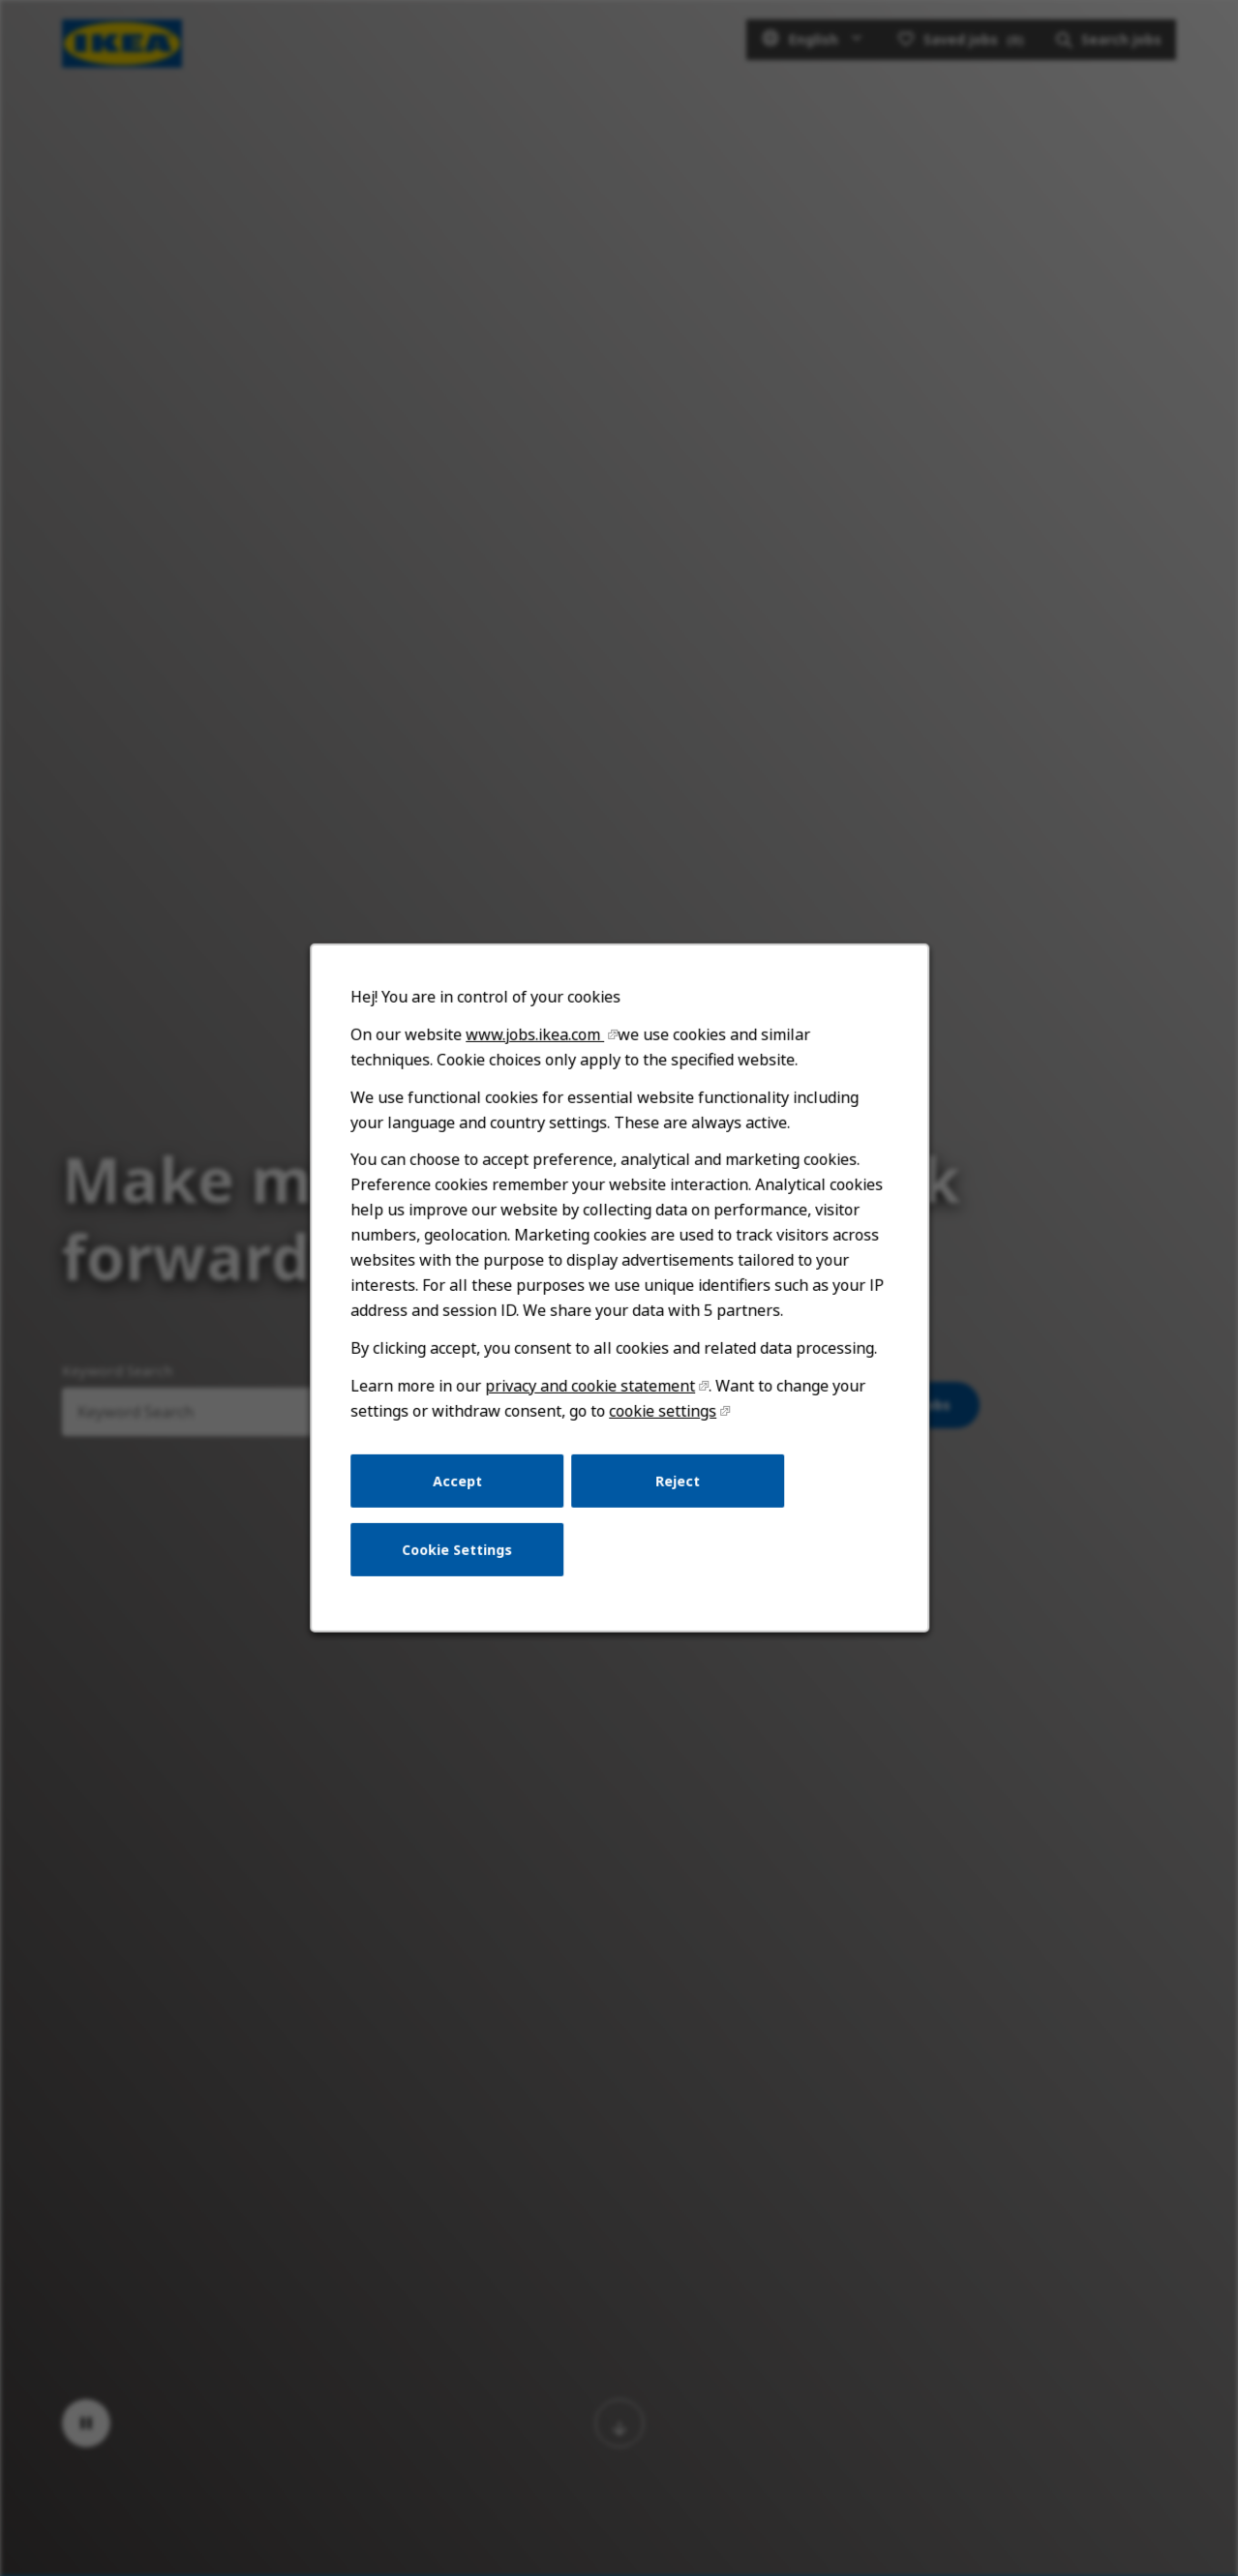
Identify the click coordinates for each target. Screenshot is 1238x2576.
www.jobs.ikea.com (535, 1039)
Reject (677, 1483)
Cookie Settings (457, 1552)
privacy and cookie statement (589, 1388)
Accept (457, 1483)
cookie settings (662, 1413)
